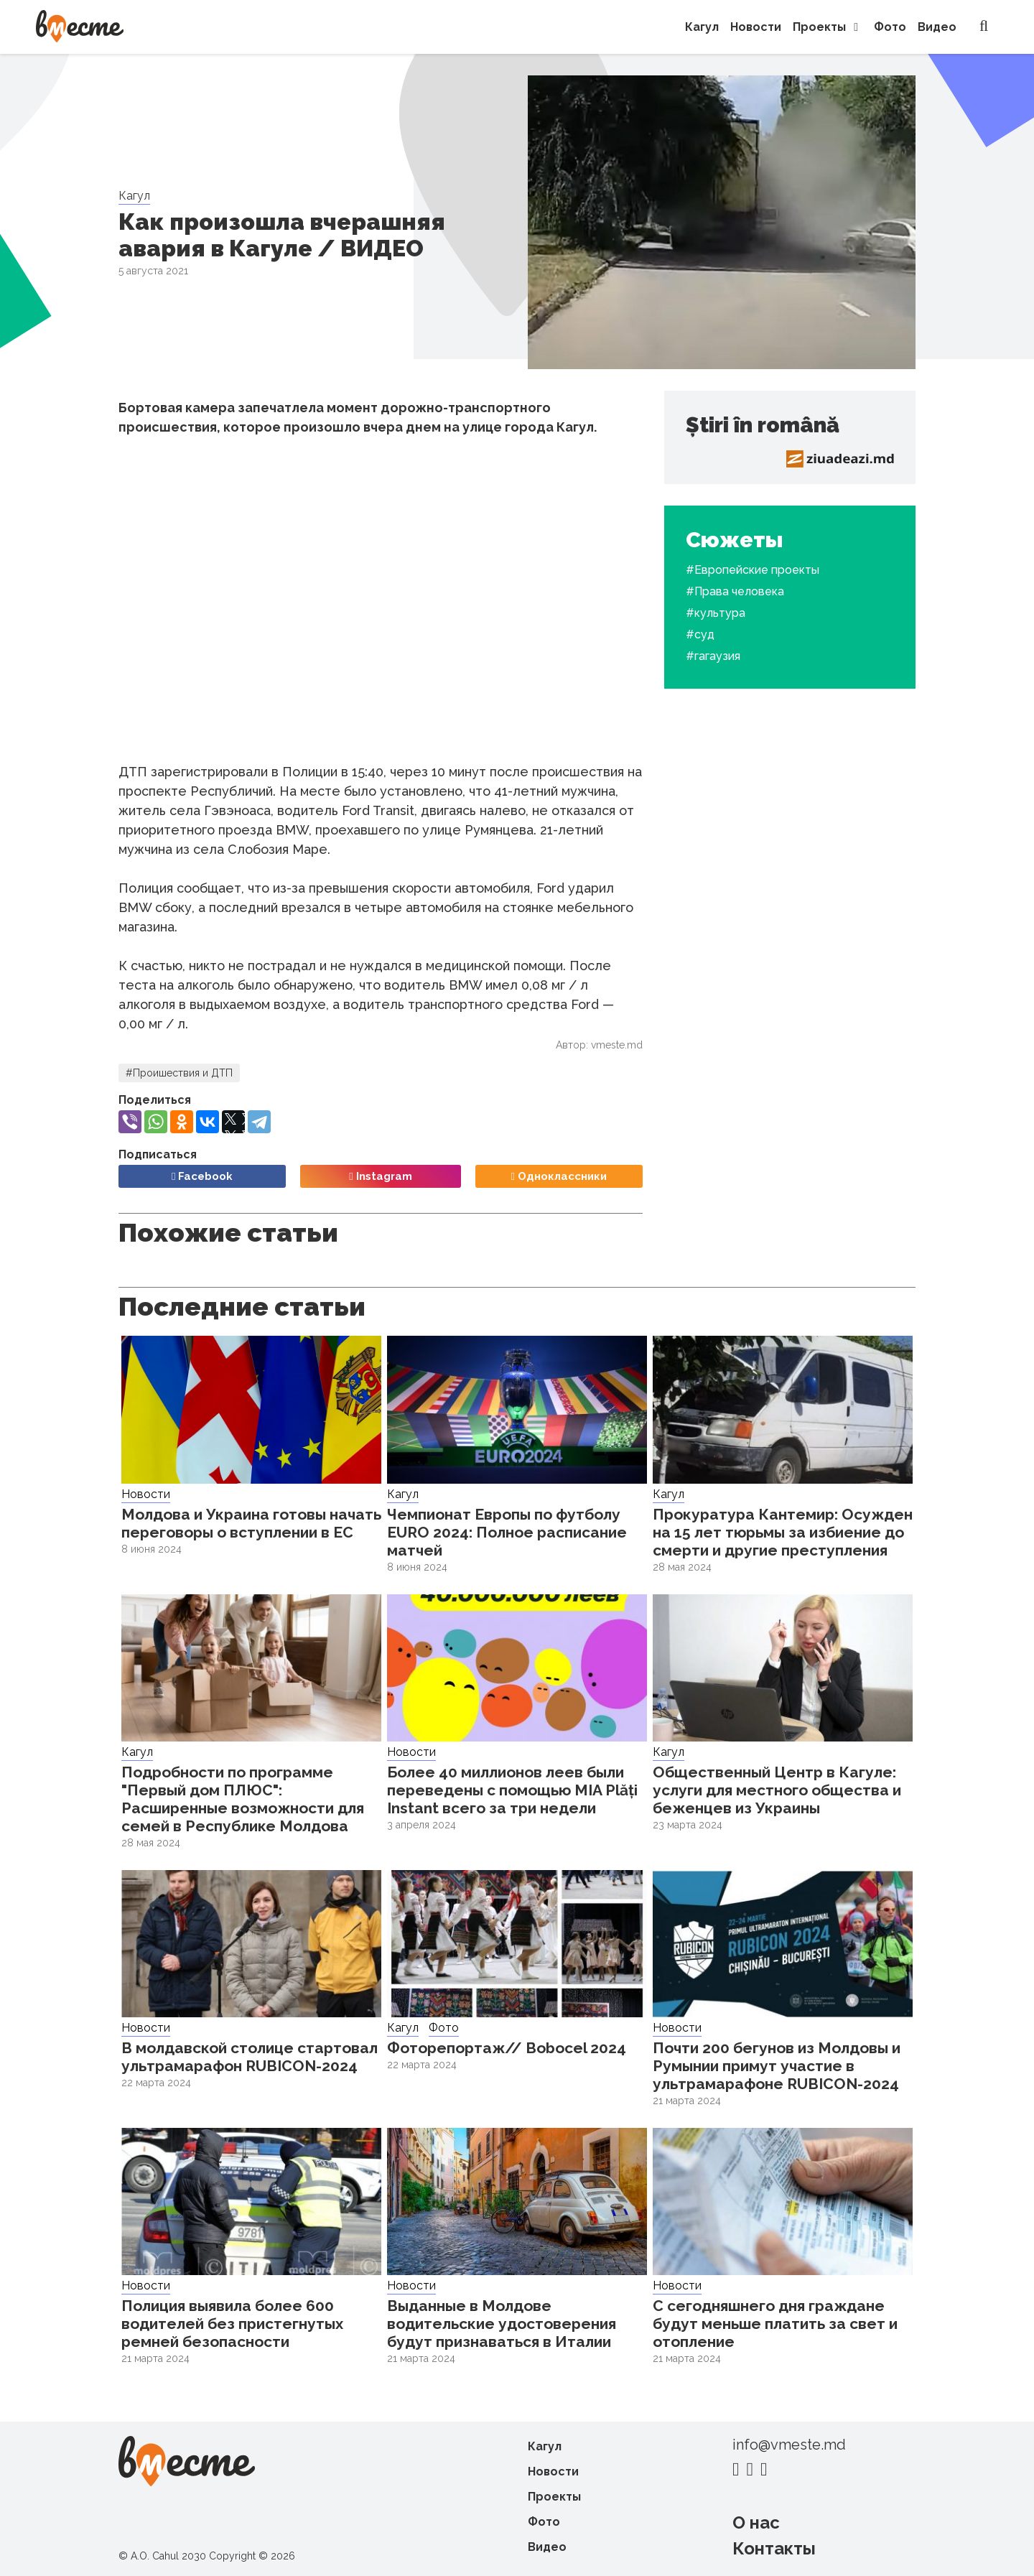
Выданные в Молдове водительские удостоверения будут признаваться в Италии (501, 2324)
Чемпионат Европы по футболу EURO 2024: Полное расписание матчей (507, 1532)
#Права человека (735, 591)
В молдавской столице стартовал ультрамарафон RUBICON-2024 (249, 2057)
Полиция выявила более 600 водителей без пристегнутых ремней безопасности (232, 2324)
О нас (756, 2522)
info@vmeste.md (789, 2444)
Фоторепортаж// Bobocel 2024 (506, 2048)
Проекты (827, 27)
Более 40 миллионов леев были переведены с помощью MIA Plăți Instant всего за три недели (512, 1790)
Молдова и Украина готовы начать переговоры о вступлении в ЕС (251, 1523)
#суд (700, 634)
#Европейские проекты (752, 570)
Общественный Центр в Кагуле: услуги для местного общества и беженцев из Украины (777, 1790)
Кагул (702, 27)
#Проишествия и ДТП (179, 1073)
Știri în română (762, 424)
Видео (937, 27)
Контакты (774, 2548)
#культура (715, 613)
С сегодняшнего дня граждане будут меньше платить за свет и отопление (775, 2324)
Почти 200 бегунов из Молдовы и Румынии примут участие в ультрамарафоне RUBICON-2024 (776, 2066)
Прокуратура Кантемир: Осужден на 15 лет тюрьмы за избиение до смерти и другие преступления (783, 1532)
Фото (890, 27)
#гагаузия (713, 656)
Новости (755, 27)
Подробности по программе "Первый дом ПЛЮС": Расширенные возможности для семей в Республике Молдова (242, 1799)
